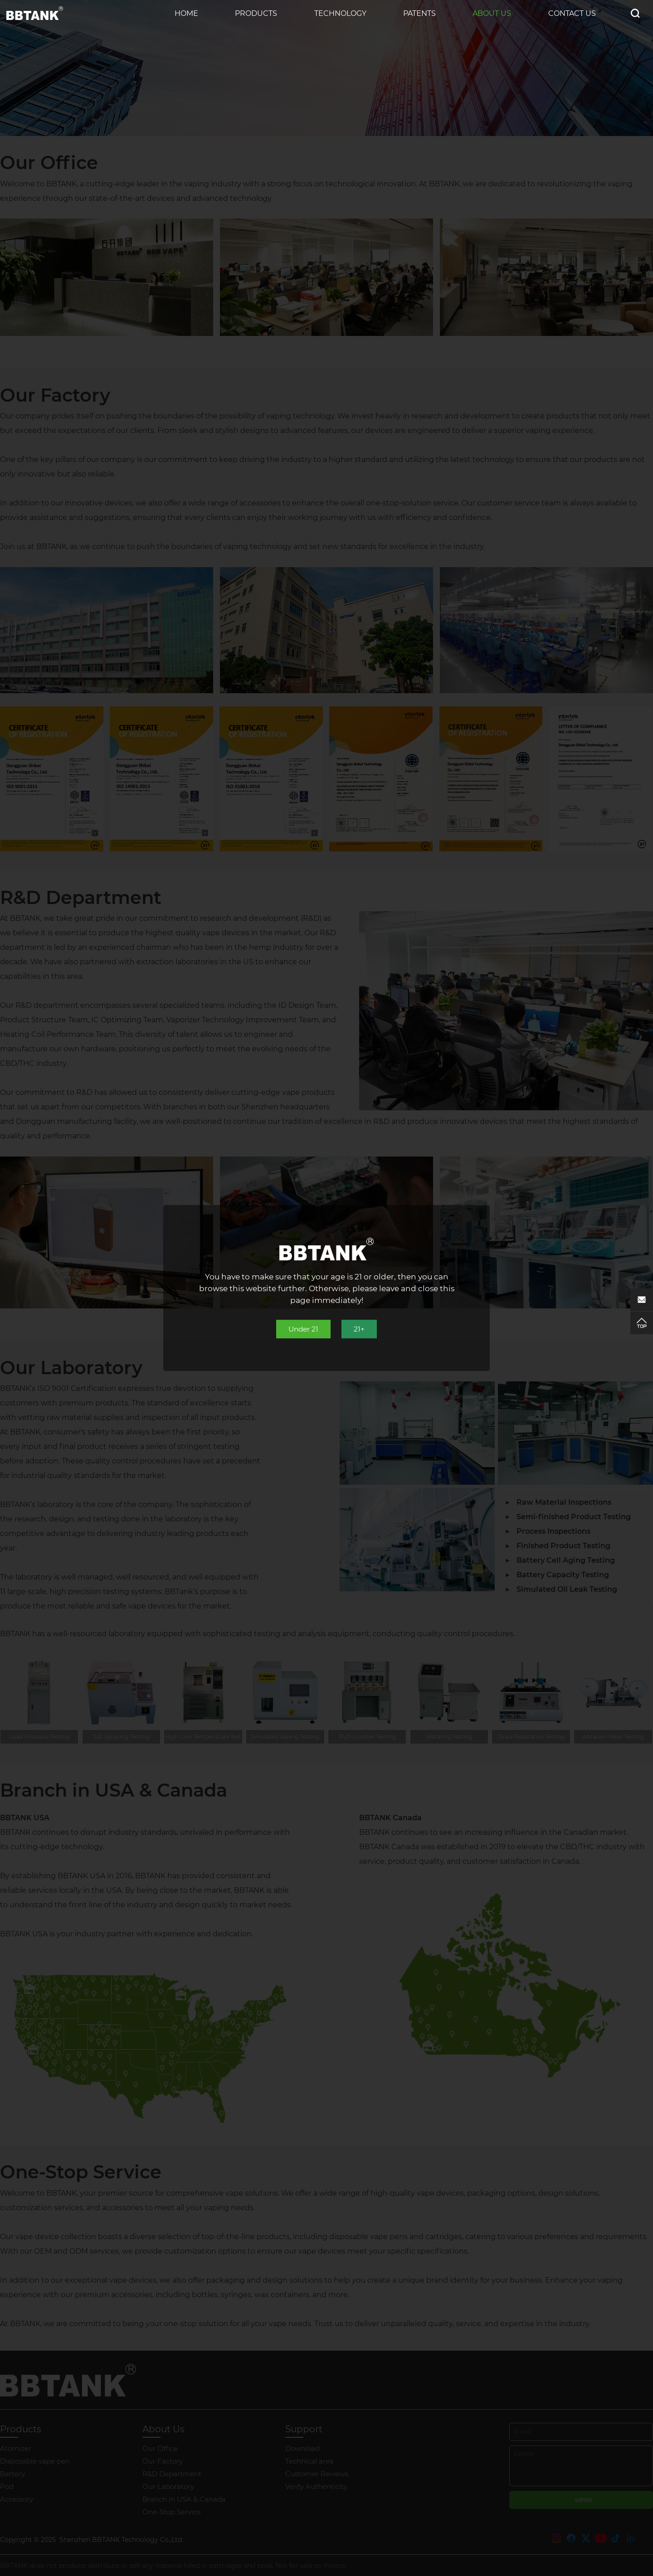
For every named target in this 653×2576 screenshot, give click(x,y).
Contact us (572, 13)
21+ (360, 1329)
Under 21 (303, 1329)
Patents (419, 13)
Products (256, 13)
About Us (492, 13)
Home (186, 13)
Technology (340, 13)
